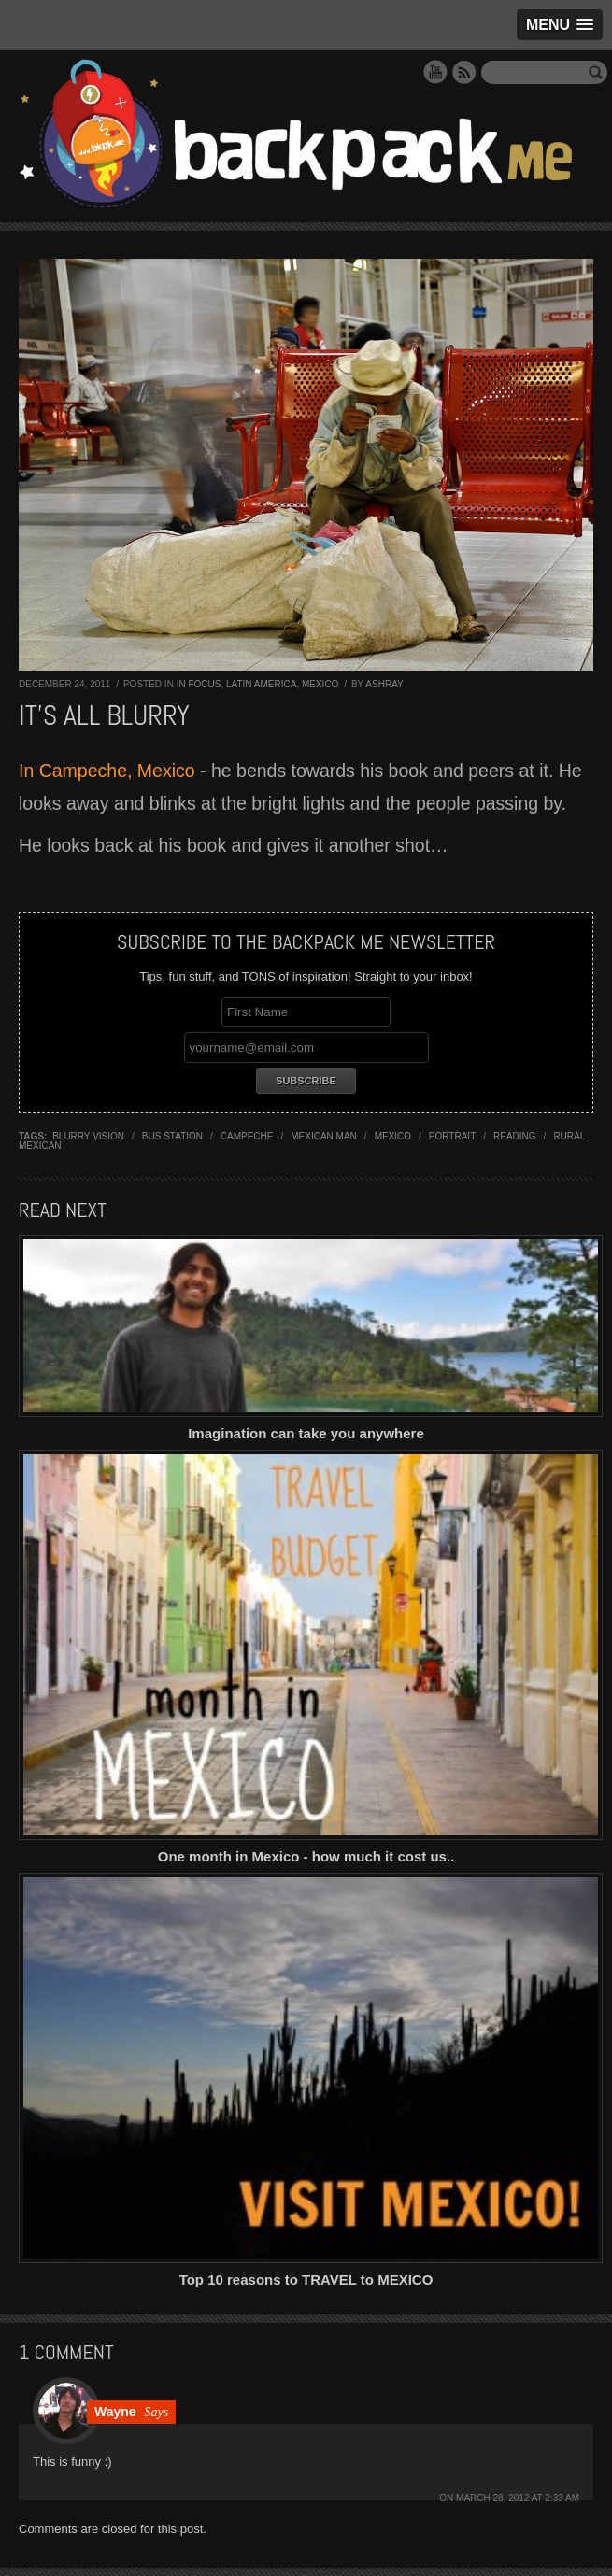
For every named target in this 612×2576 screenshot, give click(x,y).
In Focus (199, 684)
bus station (172, 1136)
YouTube (435, 72)
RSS (464, 72)
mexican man (324, 1136)
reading (514, 1136)
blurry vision (88, 1136)
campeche (247, 1136)
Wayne (115, 2411)
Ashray (384, 684)
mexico (393, 1136)
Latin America (261, 684)
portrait (452, 1136)
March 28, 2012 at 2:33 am (517, 2498)
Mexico (320, 684)
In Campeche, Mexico (107, 770)
